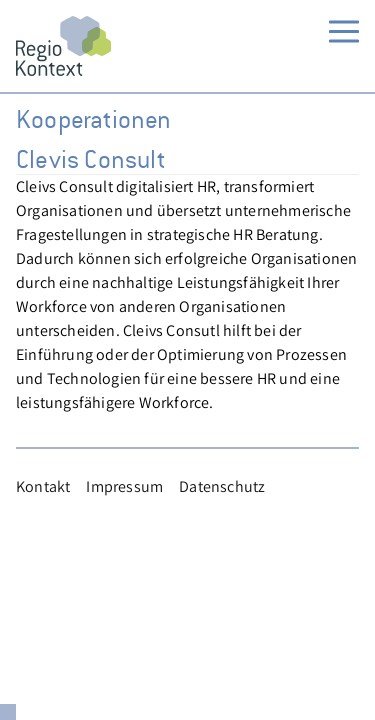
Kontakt (43, 486)
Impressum (124, 486)
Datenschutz (222, 486)
